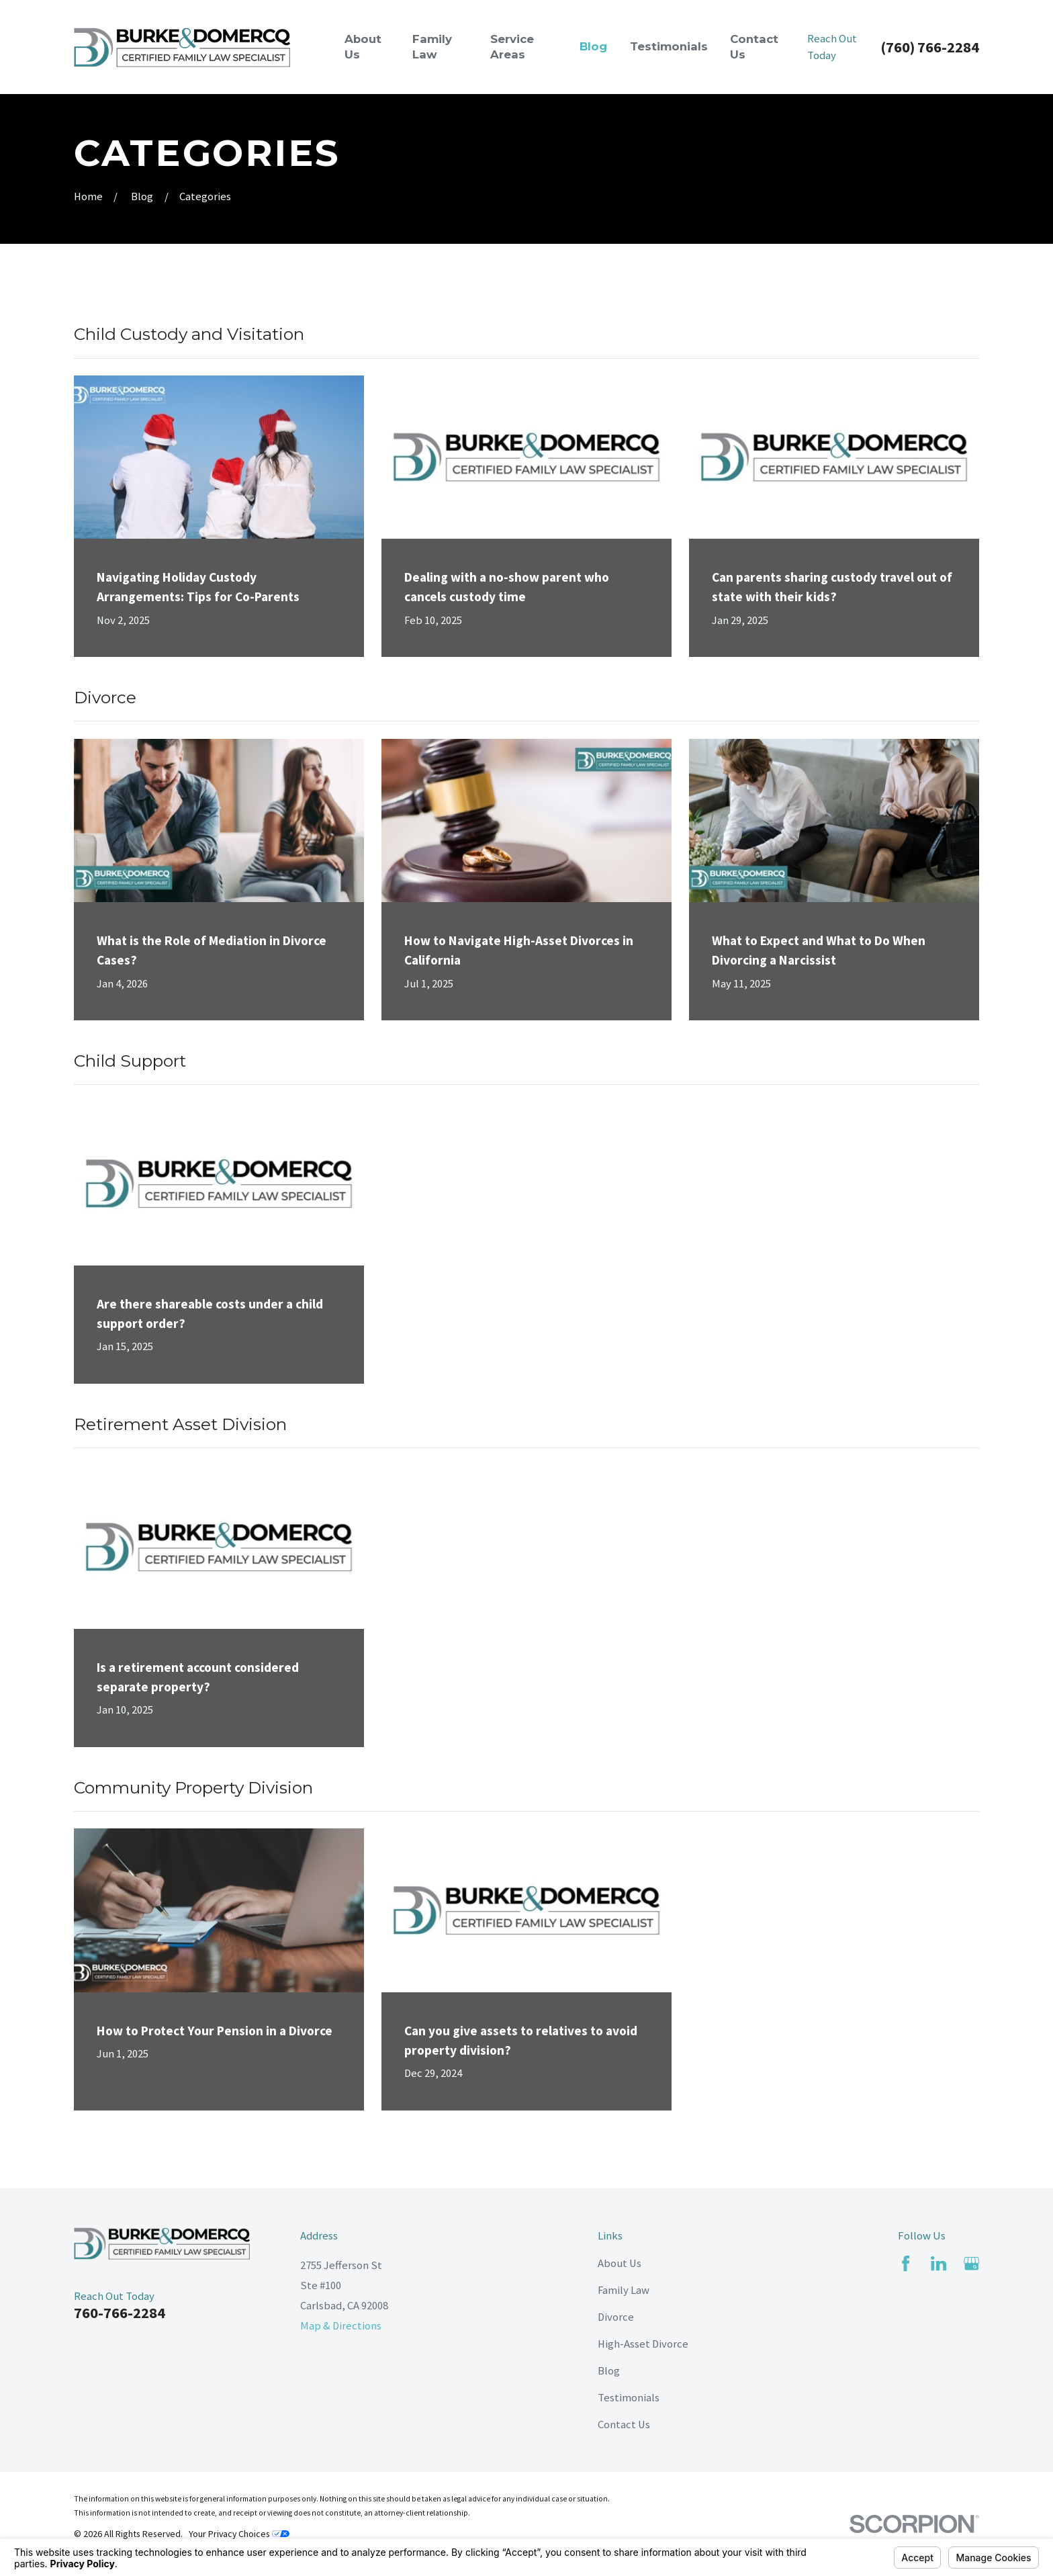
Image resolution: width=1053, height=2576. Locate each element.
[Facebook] (905, 2263)
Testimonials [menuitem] (669, 46)
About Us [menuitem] (363, 46)
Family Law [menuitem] (432, 46)
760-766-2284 (119, 2312)
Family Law (623, 2290)
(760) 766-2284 (929, 47)
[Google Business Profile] (971, 2263)
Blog (609, 2371)
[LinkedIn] (938, 2263)
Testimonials (628, 2398)
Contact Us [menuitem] (754, 46)
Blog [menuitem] (593, 46)
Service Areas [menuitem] (512, 46)
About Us (619, 2263)
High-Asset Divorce (643, 2344)
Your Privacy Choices (239, 2534)
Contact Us (624, 2424)
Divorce (616, 2317)
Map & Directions (340, 2326)
